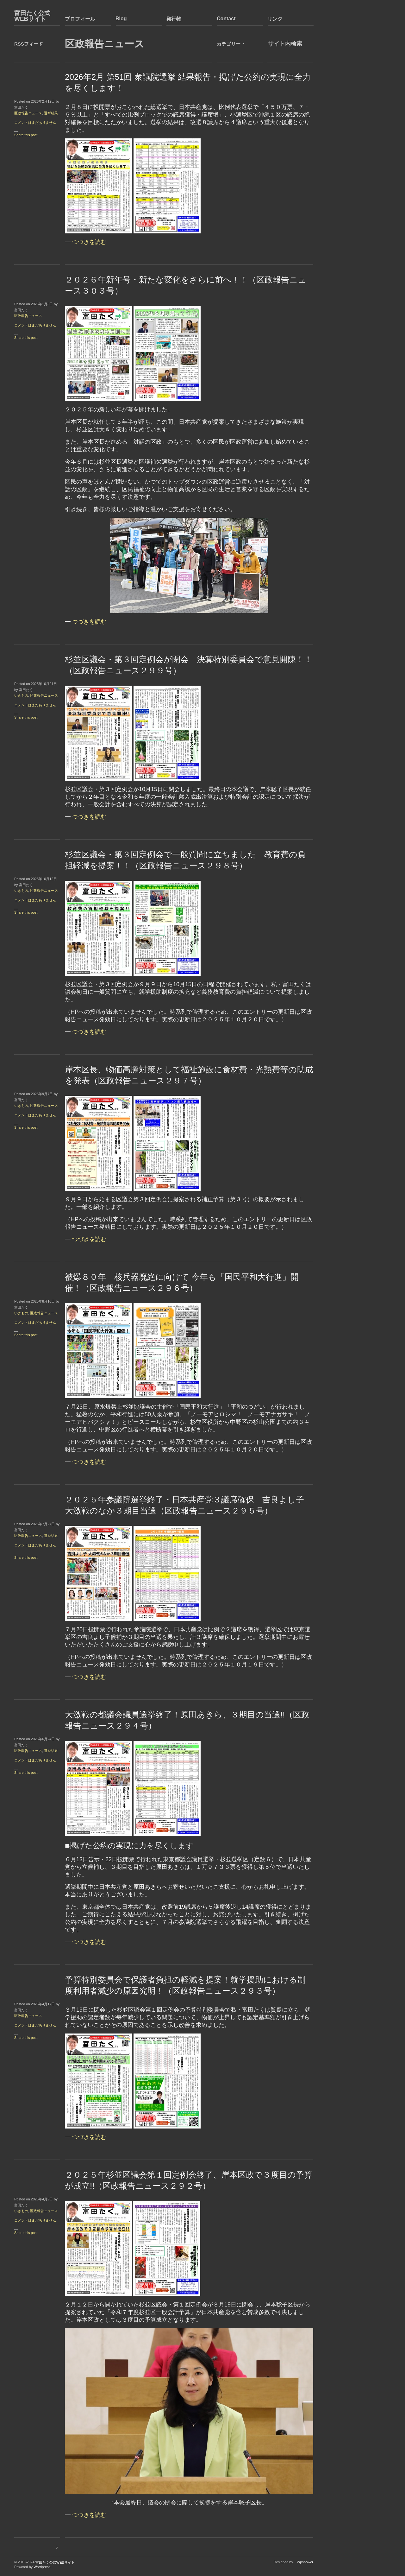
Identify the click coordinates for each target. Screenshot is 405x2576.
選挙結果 (51, 113)
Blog (121, 18)
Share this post (25, 135)
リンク (275, 19)
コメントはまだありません (35, 122)
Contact (226, 18)
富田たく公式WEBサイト (32, 16)
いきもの (21, 695)
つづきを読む (89, 242)
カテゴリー (228, 44)
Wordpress (42, 2567)
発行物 (173, 19)
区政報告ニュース (28, 113)
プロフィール (80, 19)
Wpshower (305, 2562)
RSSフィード (28, 44)
